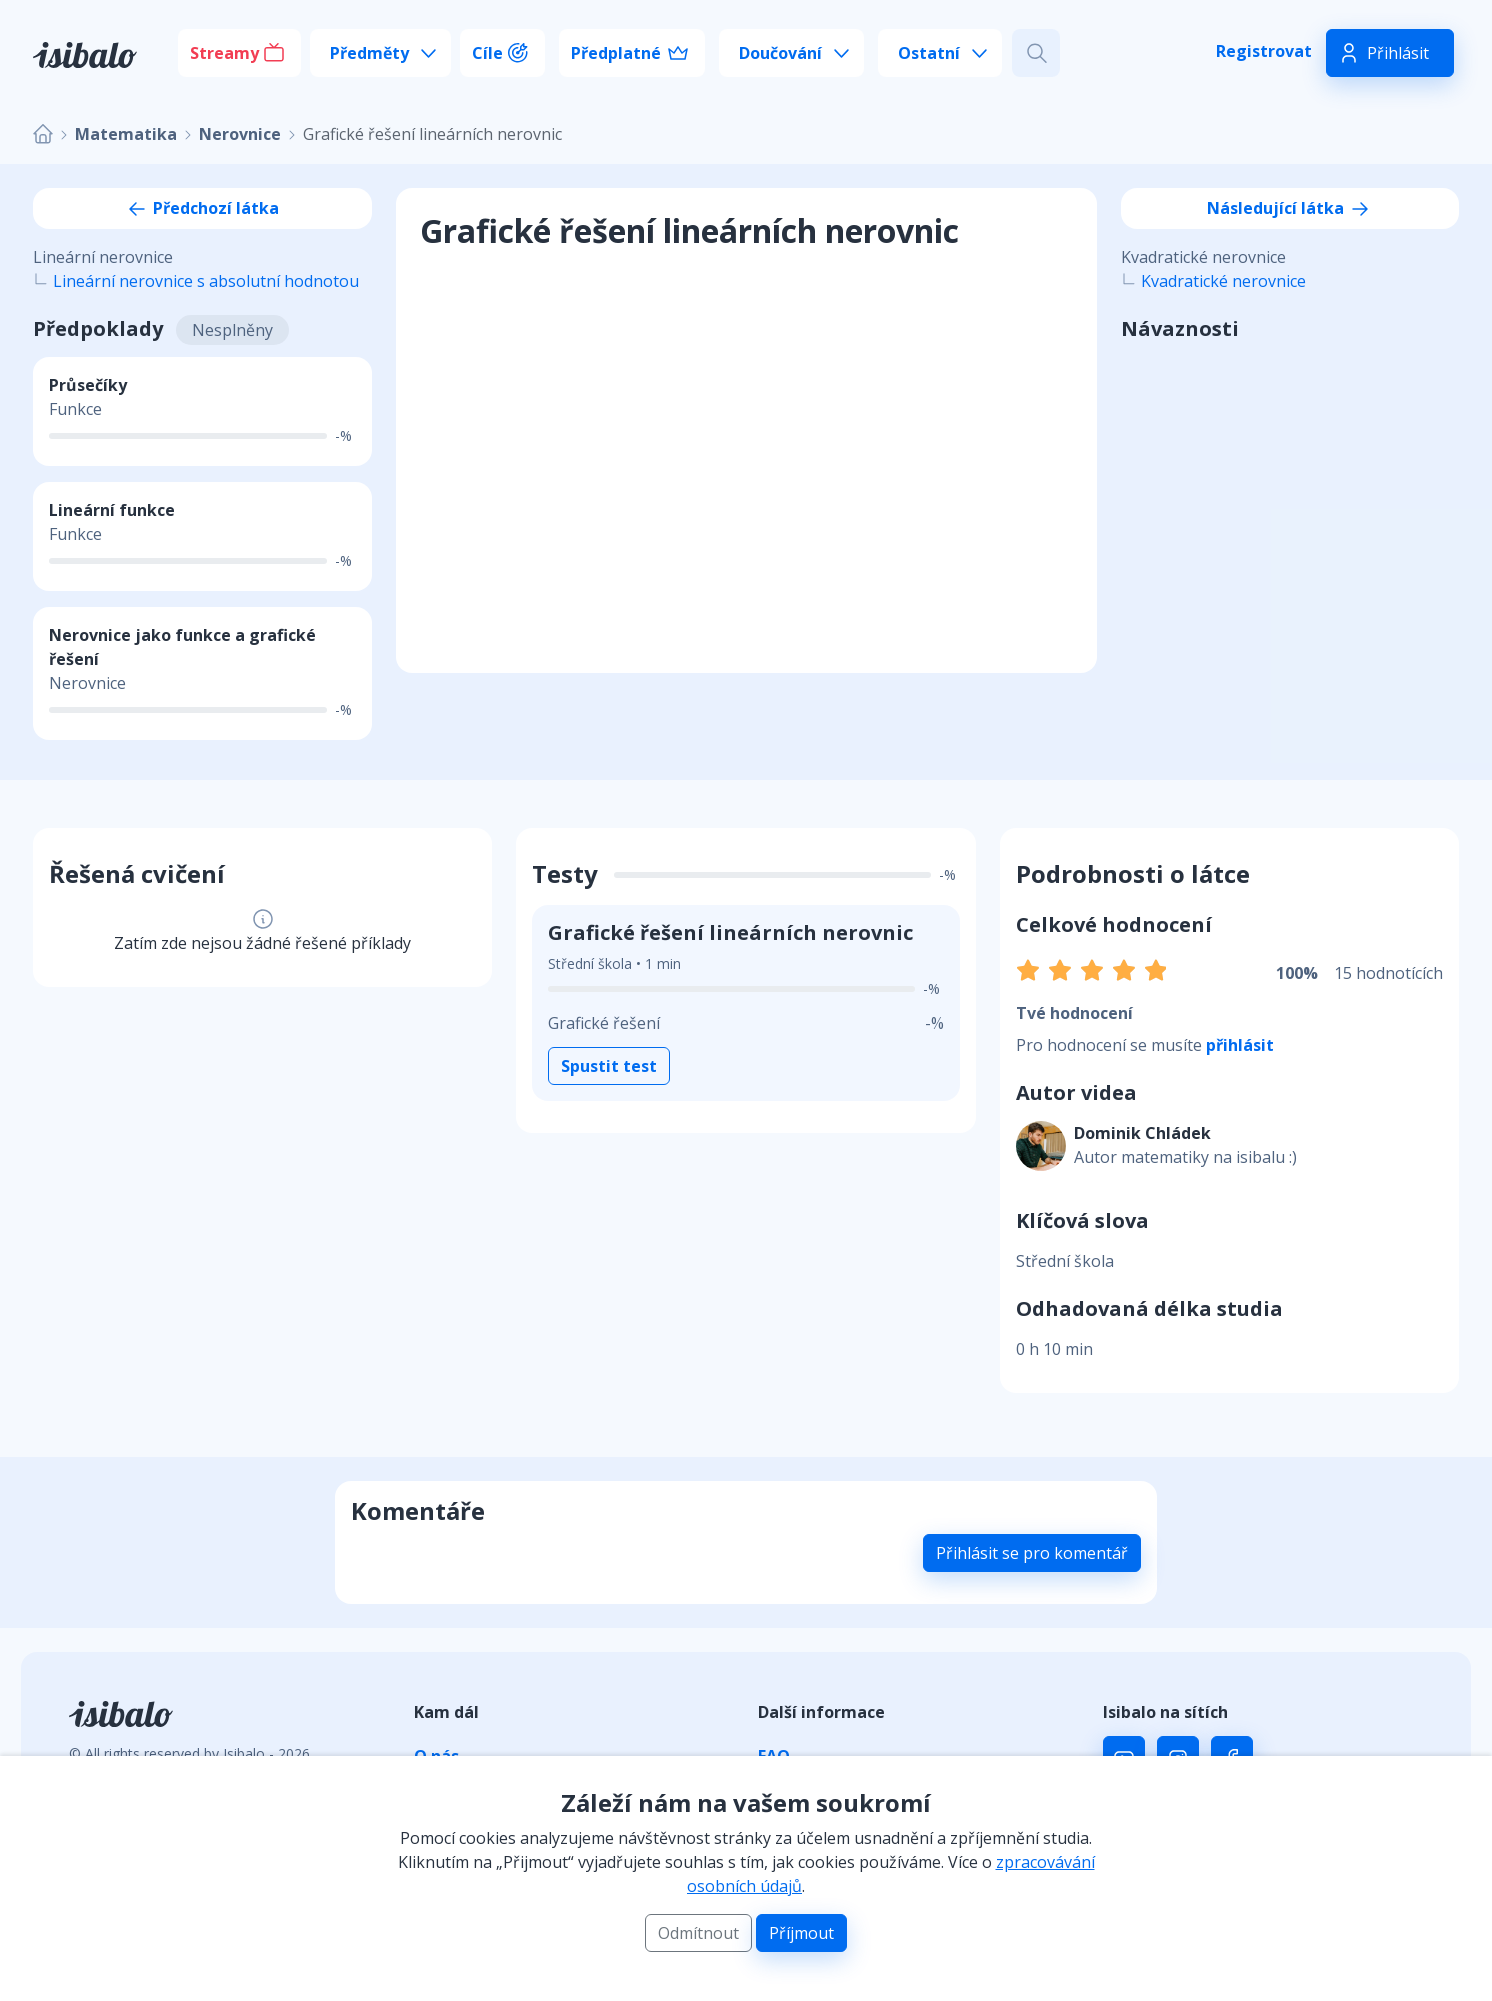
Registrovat (1264, 51)
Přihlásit (1398, 53)
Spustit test (609, 1066)
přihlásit (1240, 1045)
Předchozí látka (202, 208)
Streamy (224, 53)
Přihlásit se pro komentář (1032, 1553)
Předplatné (616, 53)
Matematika (126, 134)
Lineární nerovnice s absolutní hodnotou (206, 281)
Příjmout (801, 1933)
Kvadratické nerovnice (1223, 281)
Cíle (487, 53)
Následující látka (1289, 208)
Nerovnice (240, 134)
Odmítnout (698, 1933)
